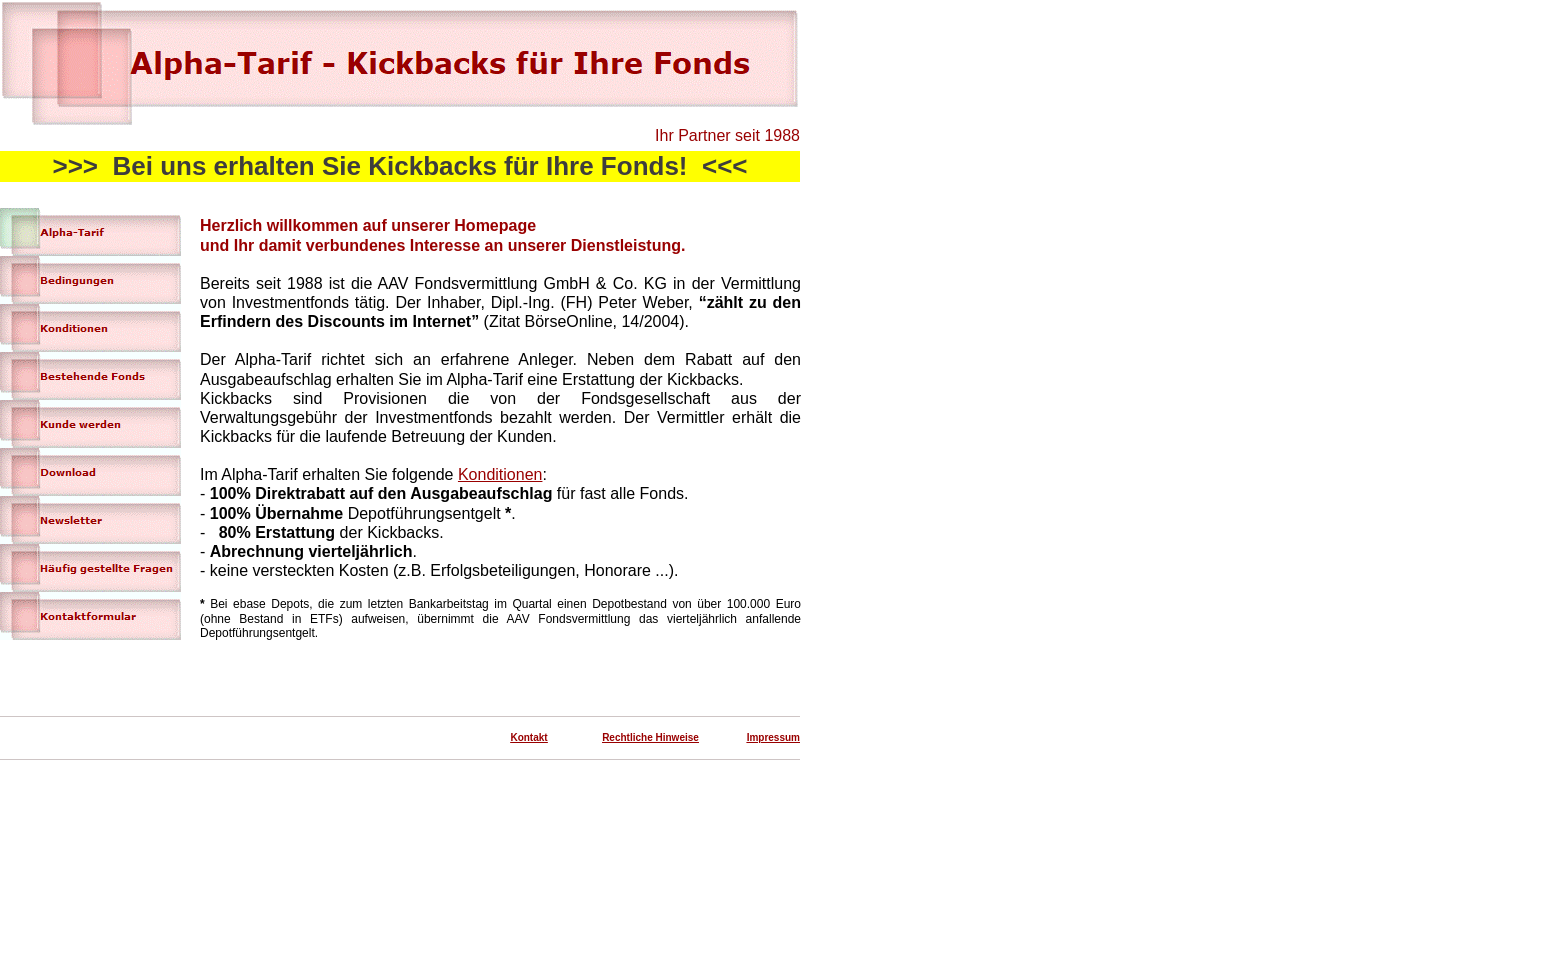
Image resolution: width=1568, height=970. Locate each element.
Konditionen (500, 474)
